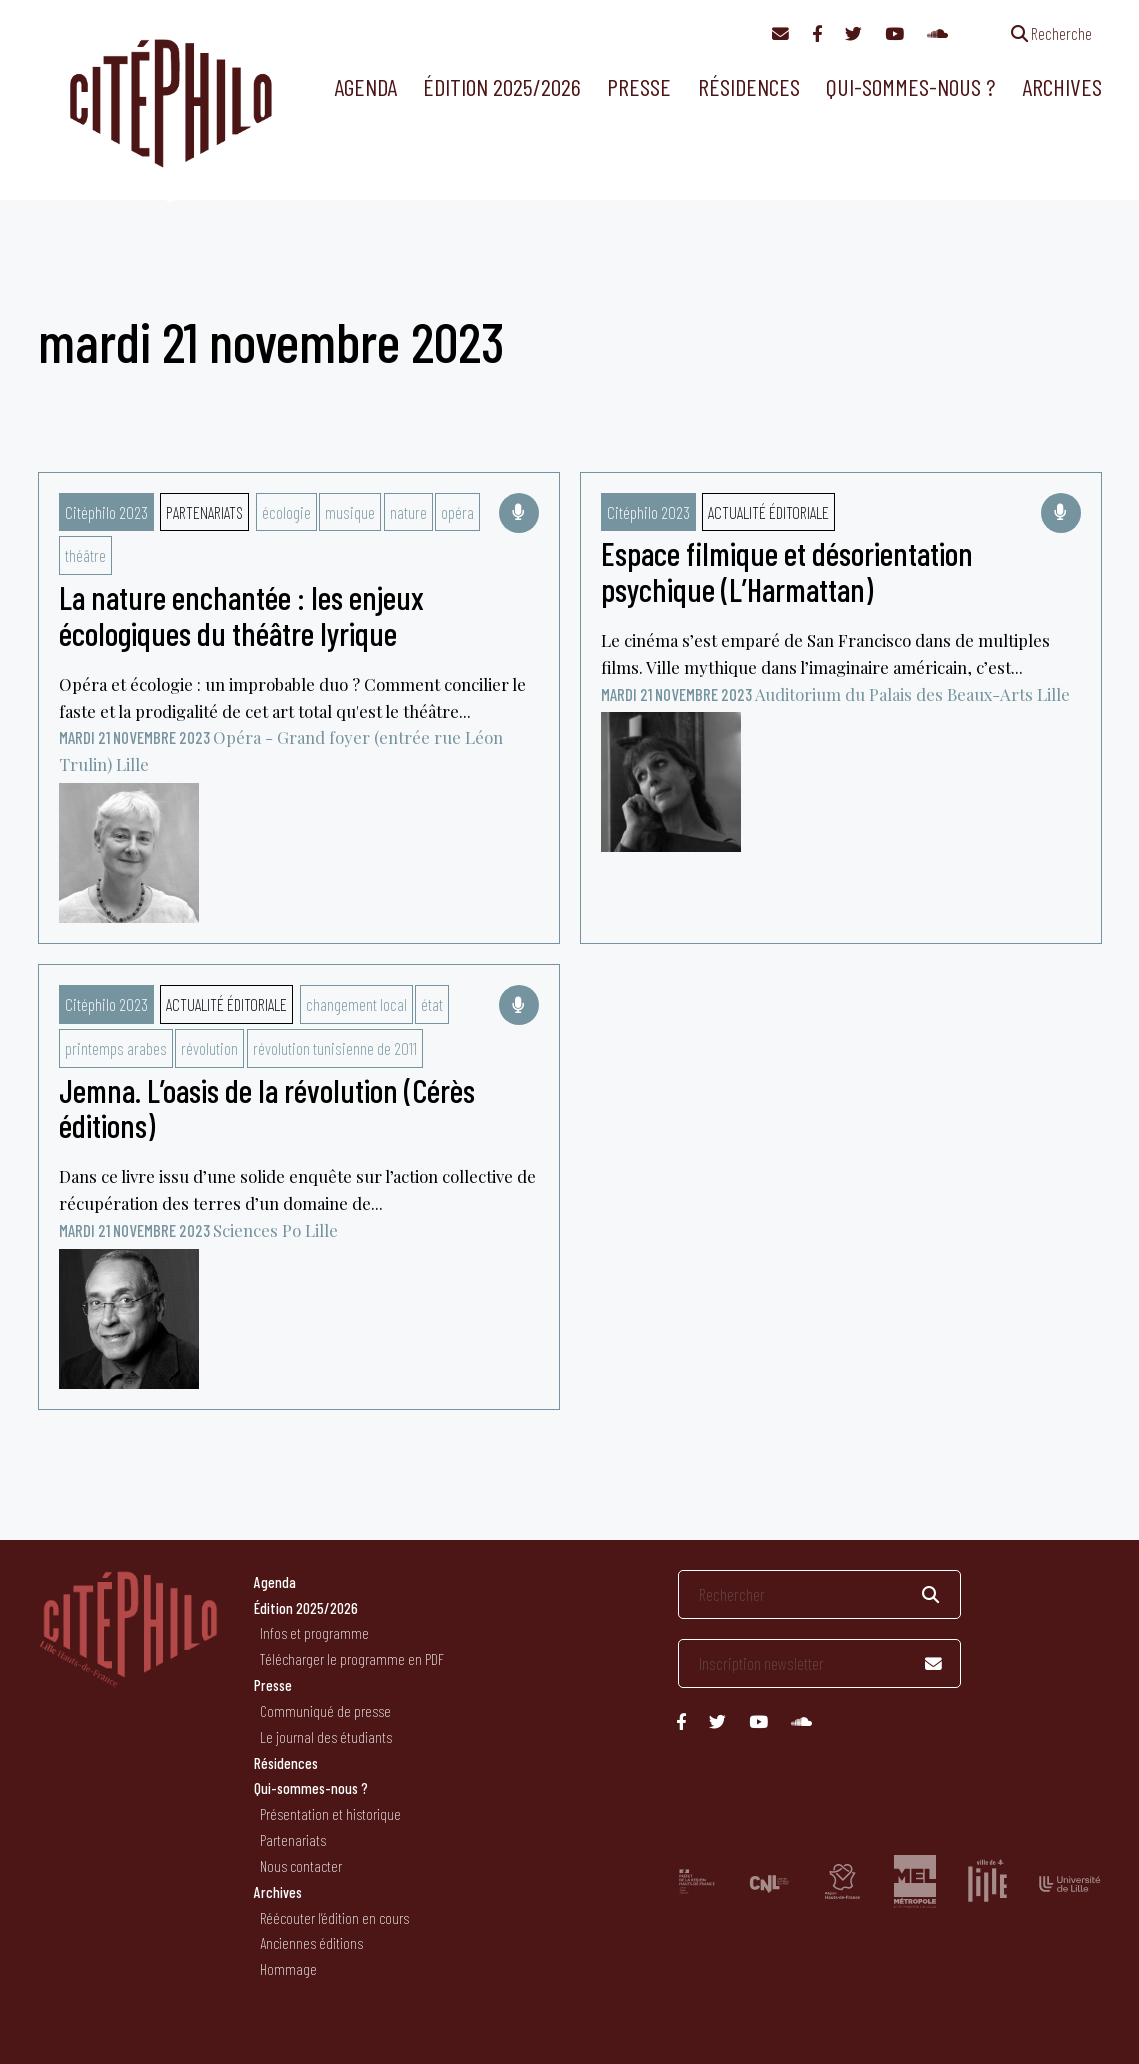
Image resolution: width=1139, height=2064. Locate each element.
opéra (457, 512)
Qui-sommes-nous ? (910, 86)
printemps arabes (116, 1048)
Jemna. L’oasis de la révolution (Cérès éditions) (267, 1107)
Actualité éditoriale (768, 512)
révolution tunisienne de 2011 (335, 1048)
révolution (209, 1048)
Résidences (749, 86)
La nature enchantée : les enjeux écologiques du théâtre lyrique (241, 614)
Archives (1062, 86)
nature (408, 512)
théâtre (85, 555)
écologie (286, 512)
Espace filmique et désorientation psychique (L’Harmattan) (787, 570)
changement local (356, 1004)
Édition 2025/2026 (502, 86)
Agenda (365, 86)
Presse (639, 86)
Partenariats (204, 512)
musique (350, 512)
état (432, 1004)
